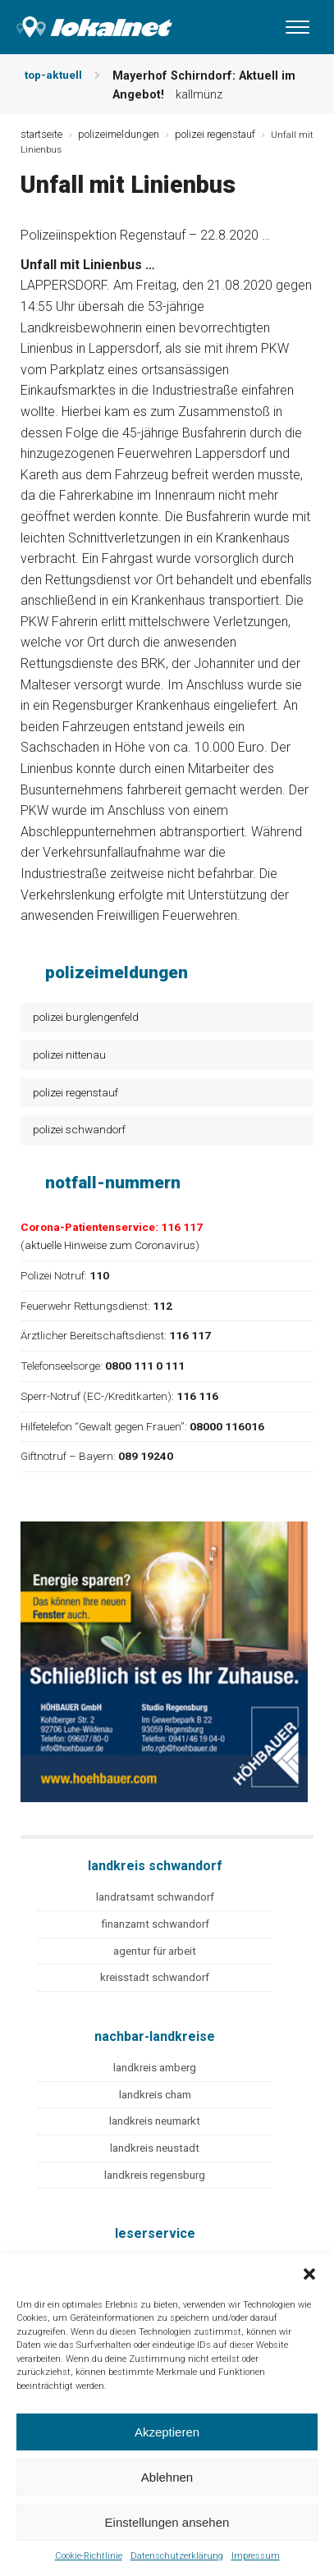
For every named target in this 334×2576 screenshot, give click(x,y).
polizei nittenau (69, 1054)
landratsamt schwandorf (155, 1897)
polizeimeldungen (118, 134)
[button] (309, 2274)
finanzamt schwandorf (155, 1924)
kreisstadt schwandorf (154, 1977)
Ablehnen (167, 2477)
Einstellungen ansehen (167, 2522)
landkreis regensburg (154, 2175)
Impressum (255, 2556)
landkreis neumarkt (154, 2121)
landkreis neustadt (154, 2148)
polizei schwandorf (79, 1129)
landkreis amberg (154, 2067)
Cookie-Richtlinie (88, 2556)
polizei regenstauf (75, 1092)
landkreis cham (155, 2095)
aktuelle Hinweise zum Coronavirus (110, 1244)
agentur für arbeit (154, 1951)
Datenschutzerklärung (176, 2556)
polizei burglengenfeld (86, 1016)
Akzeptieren (167, 2432)
